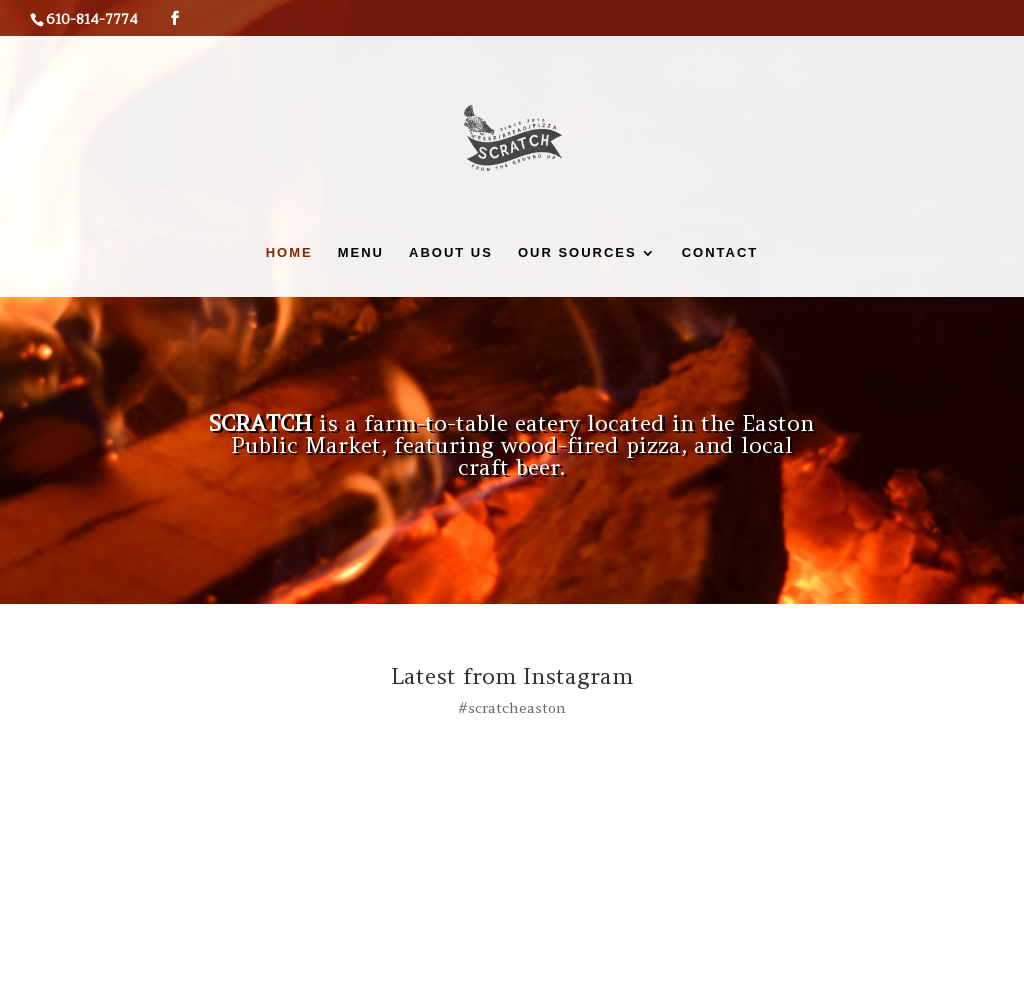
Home (289, 253)
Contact (720, 253)
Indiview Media (297, 966)
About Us (451, 253)
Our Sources (577, 253)
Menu (361, 253)
